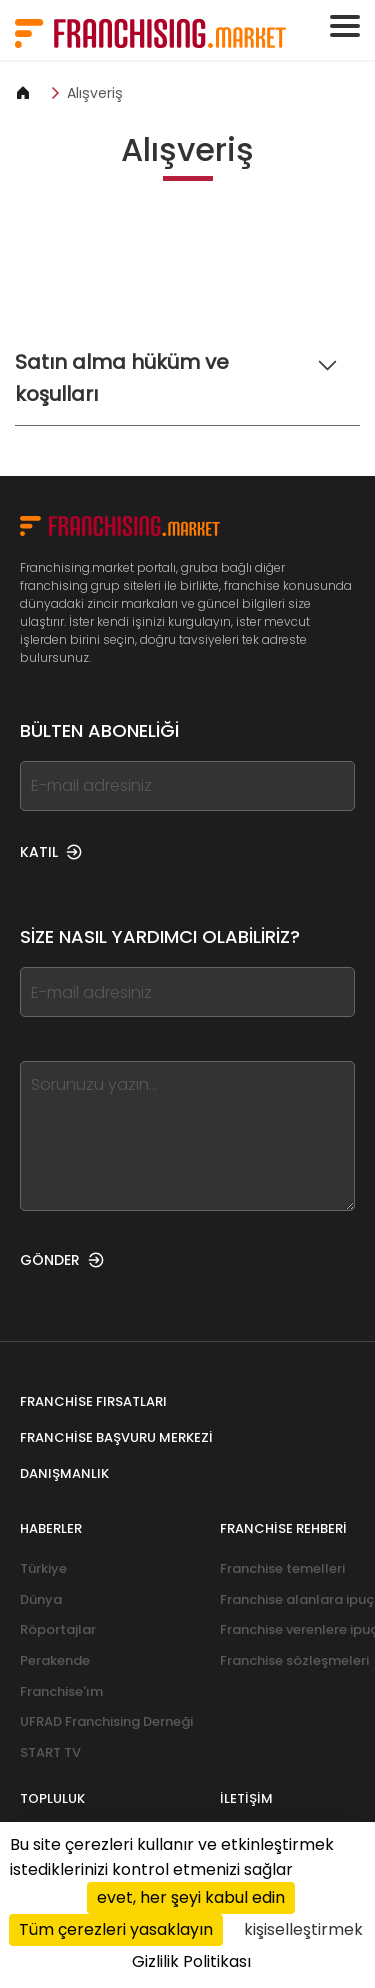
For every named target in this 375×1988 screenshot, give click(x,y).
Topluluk (52, 1798)
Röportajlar (58, 1629)
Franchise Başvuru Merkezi (116, 1437)
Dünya (41, 1599)
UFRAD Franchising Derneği (106, 1721)
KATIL (51, 852)
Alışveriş (95, 93)
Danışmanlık (64, 1473)
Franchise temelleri (282, 1568)
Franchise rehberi (283, 1528)
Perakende (55, 1660)
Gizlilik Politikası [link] (191, 1961)
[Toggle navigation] (345, 26)
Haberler (51, 1528)
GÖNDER (62, 1260)
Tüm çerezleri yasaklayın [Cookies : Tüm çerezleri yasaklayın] (116, 1929)
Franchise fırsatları (93, 1401)
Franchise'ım (61, 1691)
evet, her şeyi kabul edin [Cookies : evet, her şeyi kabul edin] (191, 1897)
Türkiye (43, 1568)
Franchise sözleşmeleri (294, 1660)
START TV (50, 1752)
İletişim (246, 1798)
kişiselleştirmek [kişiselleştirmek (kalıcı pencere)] (303, 1929)
